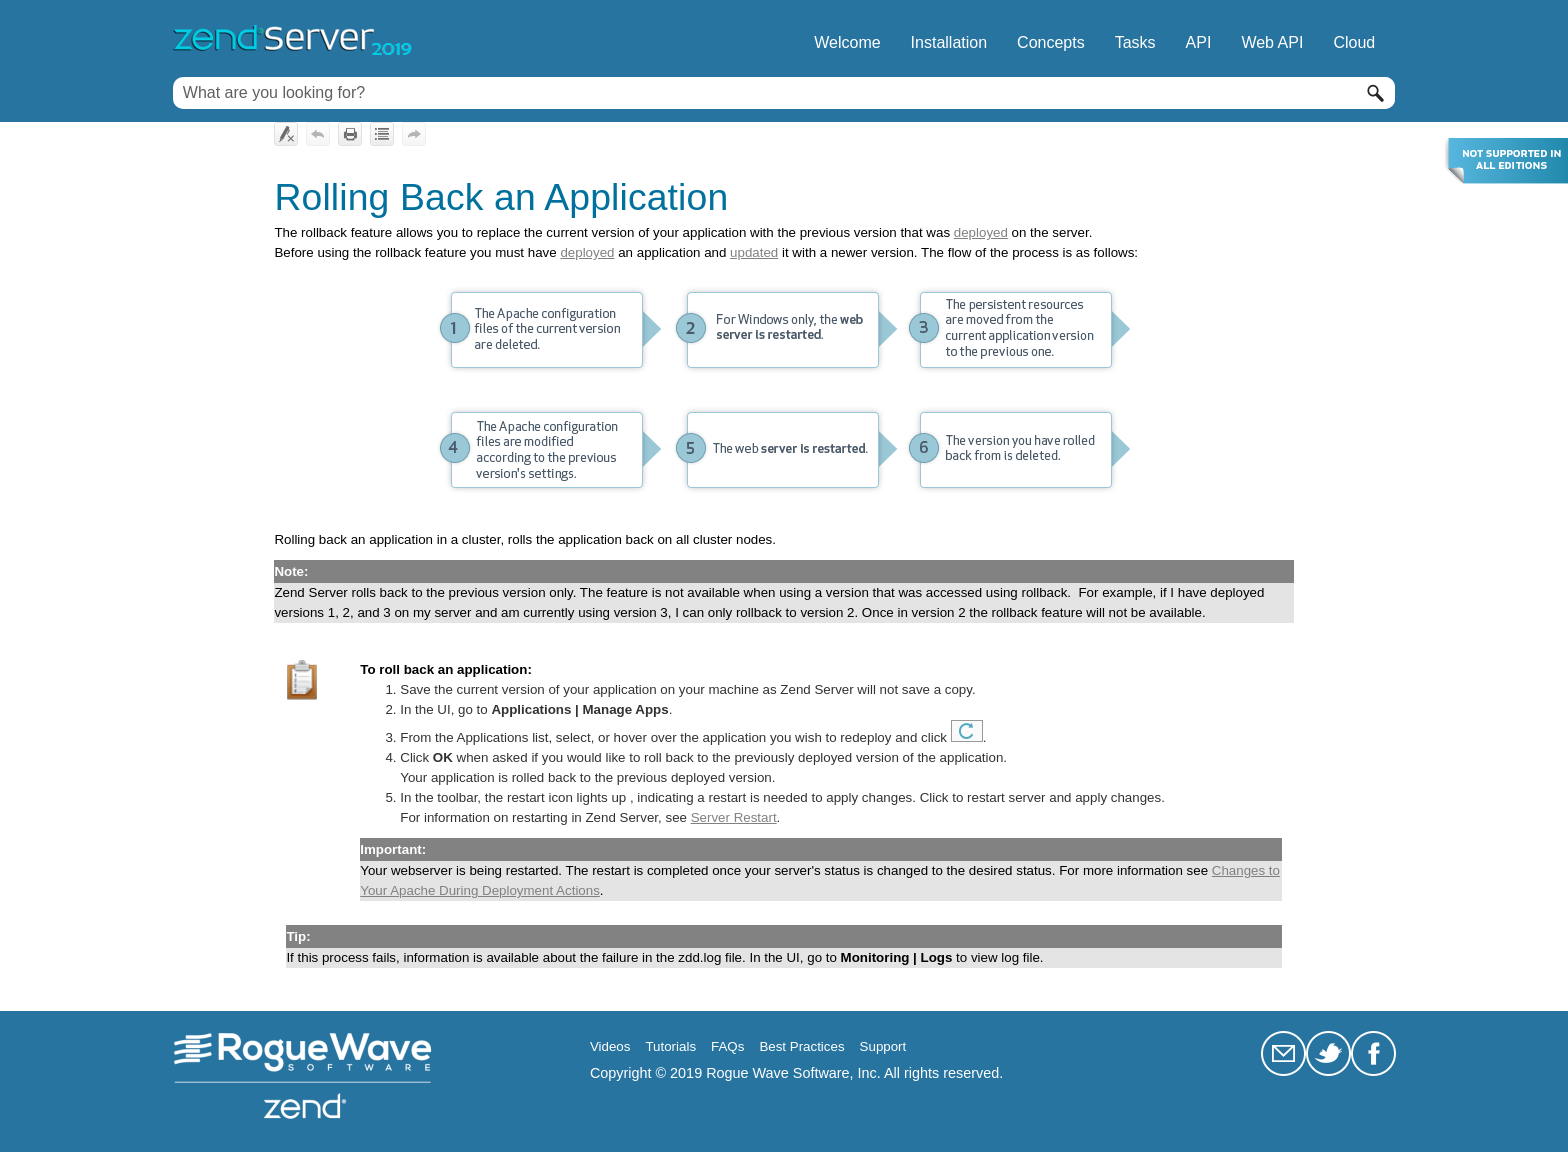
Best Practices (801, 1046)
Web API (1272, 42)
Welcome (847, 42)
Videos (610, 1046)
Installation (949, 42)
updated (754, 252)
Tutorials (670, 1046)
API (1199, 42)
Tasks (1135, 42)
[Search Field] (784, 93)
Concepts (1051, 42)
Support (883, 1046)
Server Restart (734, 817)
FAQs (727, 1046)
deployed (981, 232)
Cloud (1354, 42)
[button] (1375, 93)
